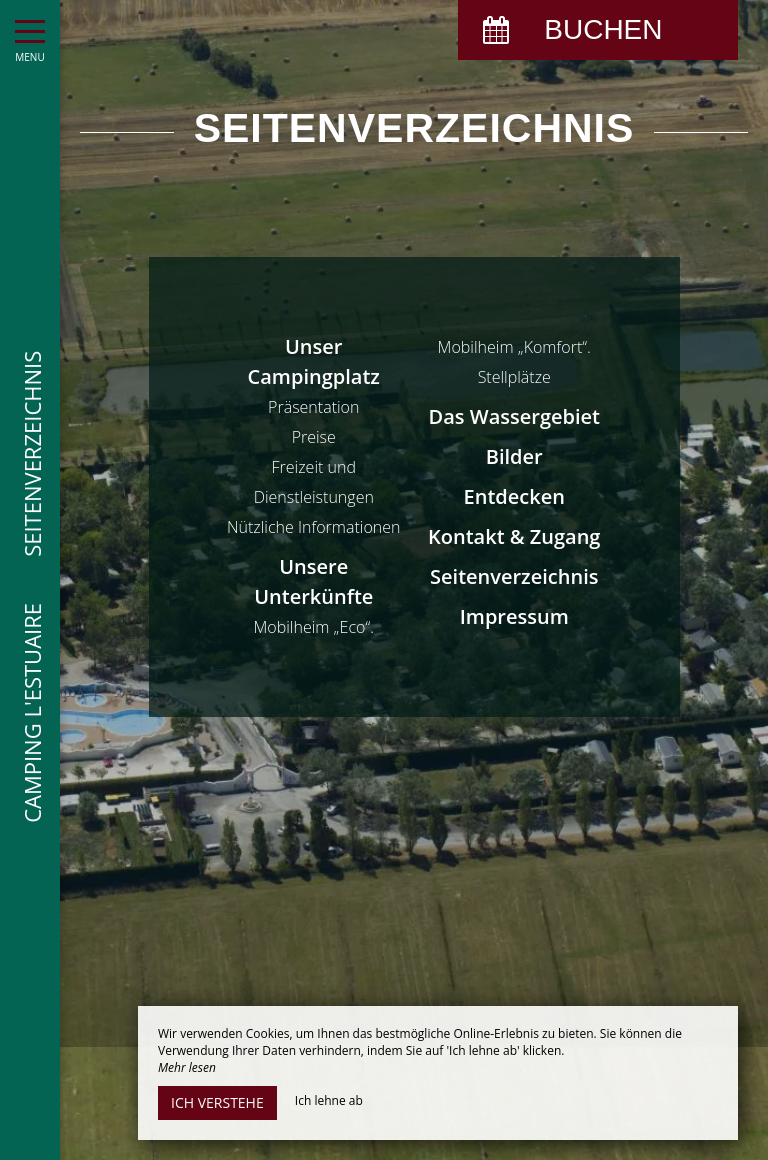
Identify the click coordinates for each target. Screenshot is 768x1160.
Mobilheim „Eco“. (313, 627)
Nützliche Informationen (313, 527)
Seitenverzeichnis (514, 576)
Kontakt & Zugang (514, 536)
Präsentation (313, 407)
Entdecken (514, 496)
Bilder (514, 456)
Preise (314, 437)
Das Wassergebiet (514, 416)
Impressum (514, 616)
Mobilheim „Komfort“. (514, 347)
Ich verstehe (217, 1102)
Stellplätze (514, 377)
